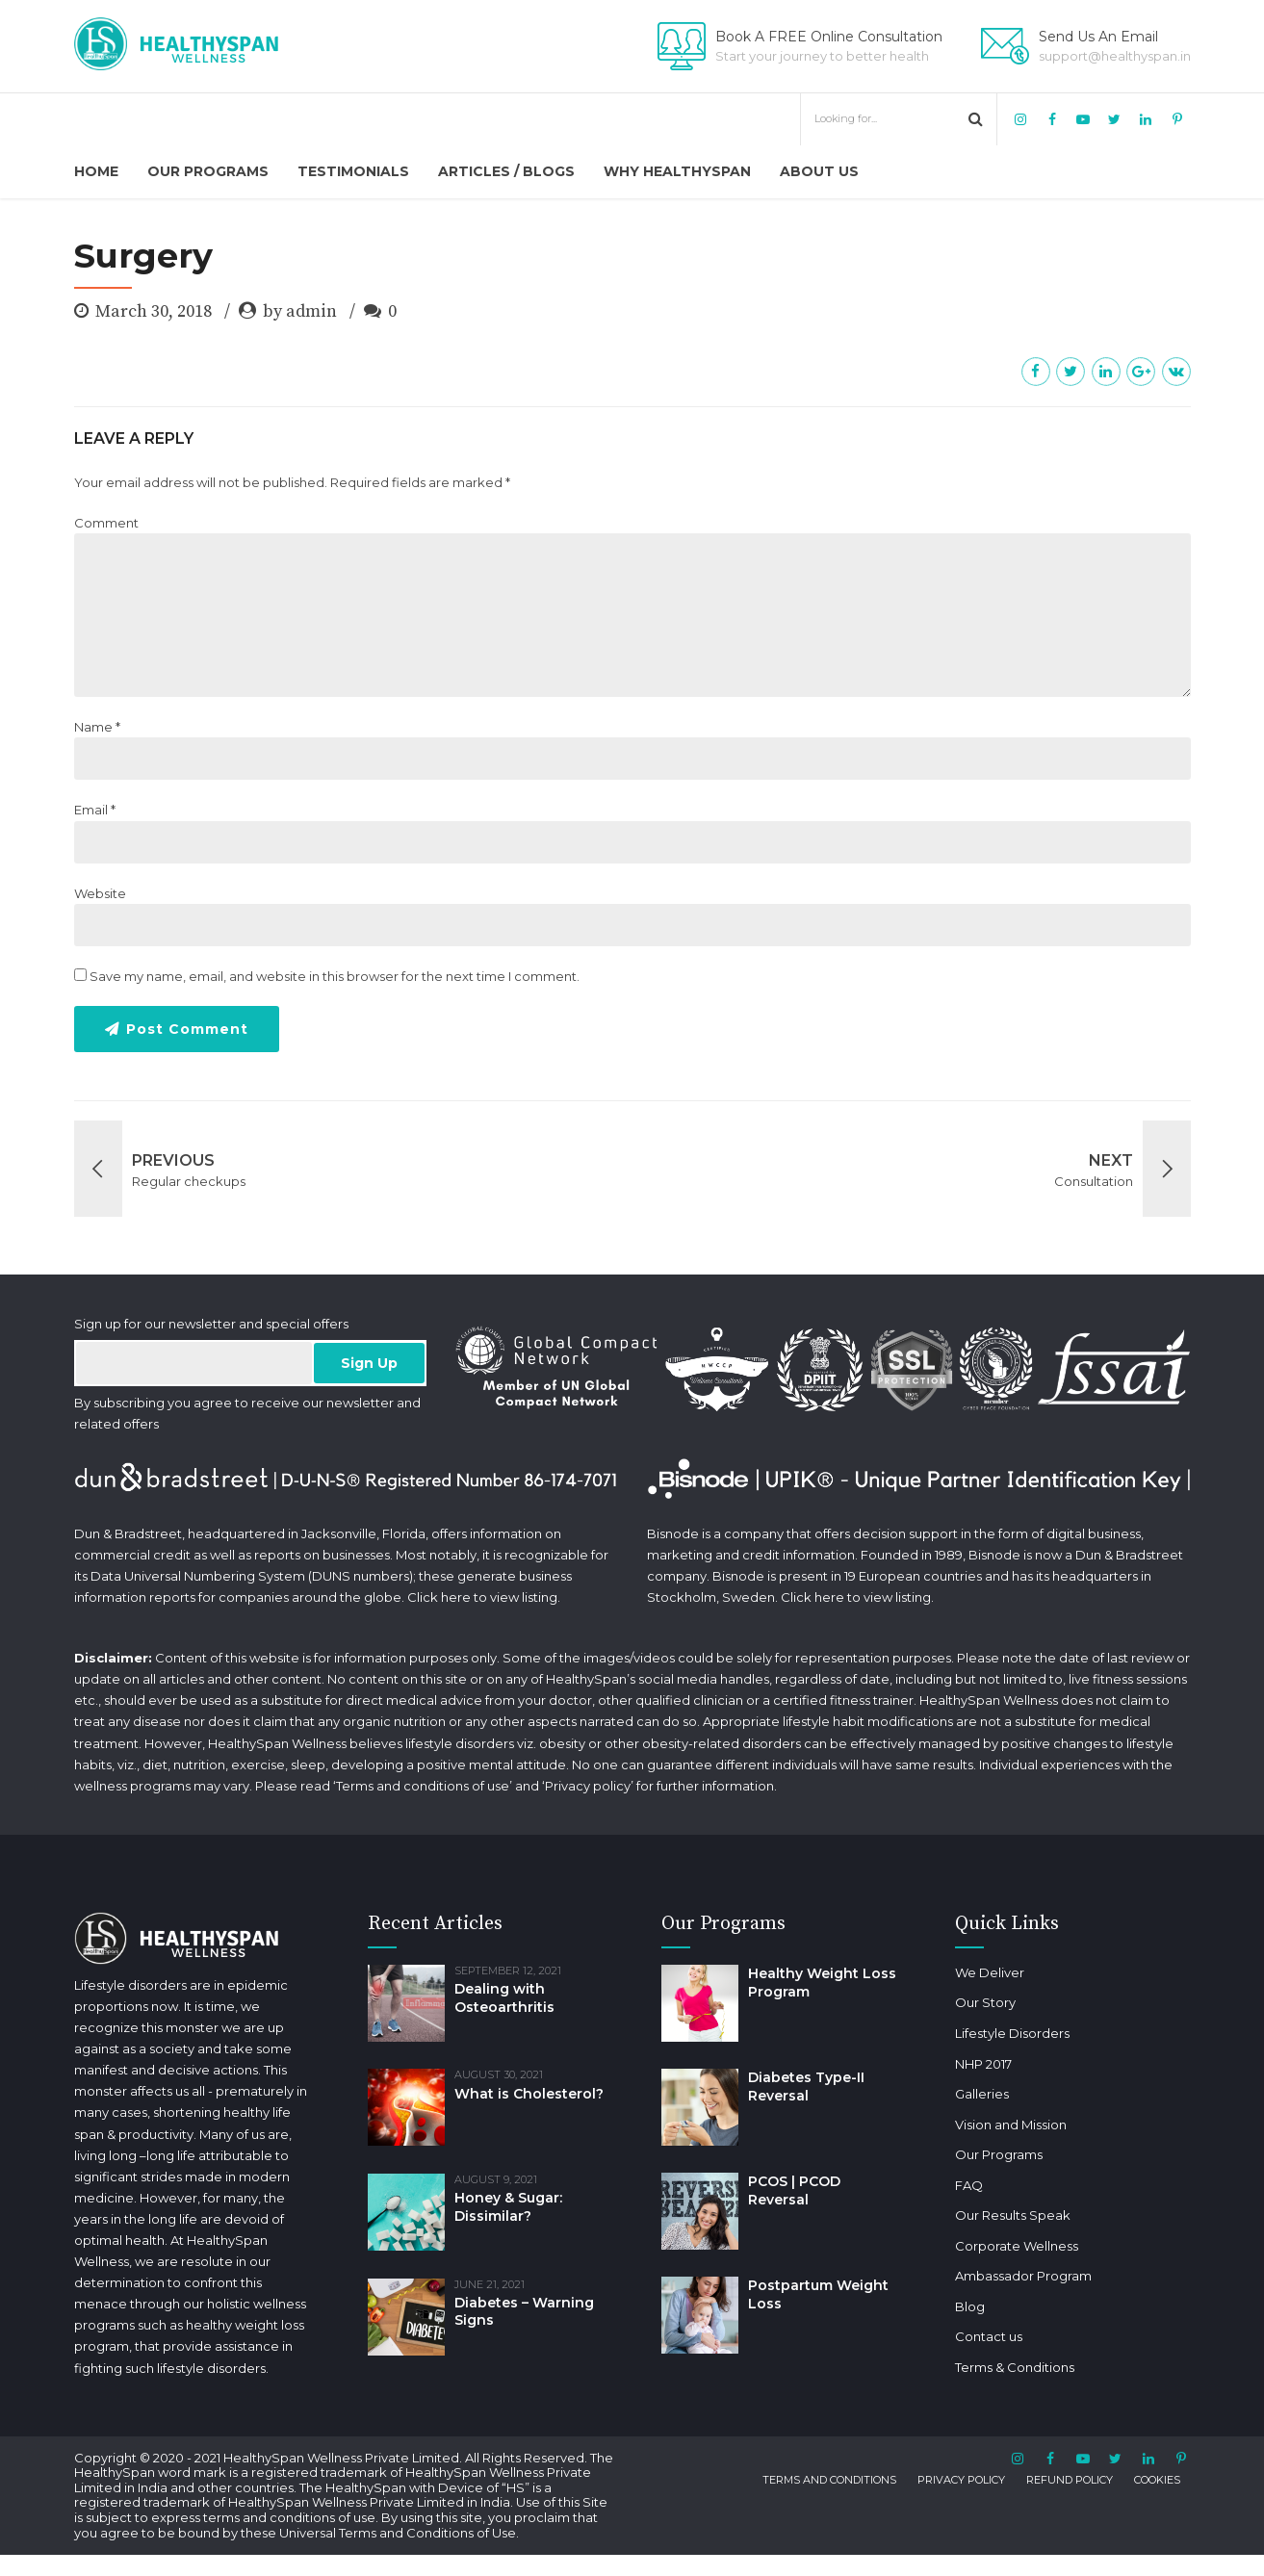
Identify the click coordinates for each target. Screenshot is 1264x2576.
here (456, 1597)
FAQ (940, 2185)
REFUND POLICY (1069, 2497)
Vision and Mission (982, 2124)
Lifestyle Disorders (983, 2033)
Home (96, 171)
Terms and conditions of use (422, 1785)
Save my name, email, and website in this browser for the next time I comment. (335, 976)
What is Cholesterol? (529, 2093)
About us (819, 171)
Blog (941, 2306)
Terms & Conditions (985, 2367)
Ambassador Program (994, 2275)
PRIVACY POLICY (961, 2497)
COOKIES (1157, 2497)
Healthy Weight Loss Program (822, 1982)
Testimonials (353, 171)
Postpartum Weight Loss (818, 2294)
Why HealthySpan (677, 171)
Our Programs (208, 171)
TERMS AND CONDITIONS (829, 2497)
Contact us (959, 2336)
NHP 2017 (954, 2064)
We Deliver (960, 1972)
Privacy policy (588, 1785)
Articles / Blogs (506, 171)
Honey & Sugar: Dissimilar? (508, 2207)
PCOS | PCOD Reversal (794, 2190)
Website (100, 893)
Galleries (953, 2093)
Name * (97, 726)
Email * (95, 809)
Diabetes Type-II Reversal (806, 2086)
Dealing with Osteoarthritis (504, 1998)
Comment (106, 522)
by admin (300, 311)
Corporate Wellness (987, 2246)
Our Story (956, 2002)
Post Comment (187, 1029)
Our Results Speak (984, 2215)
